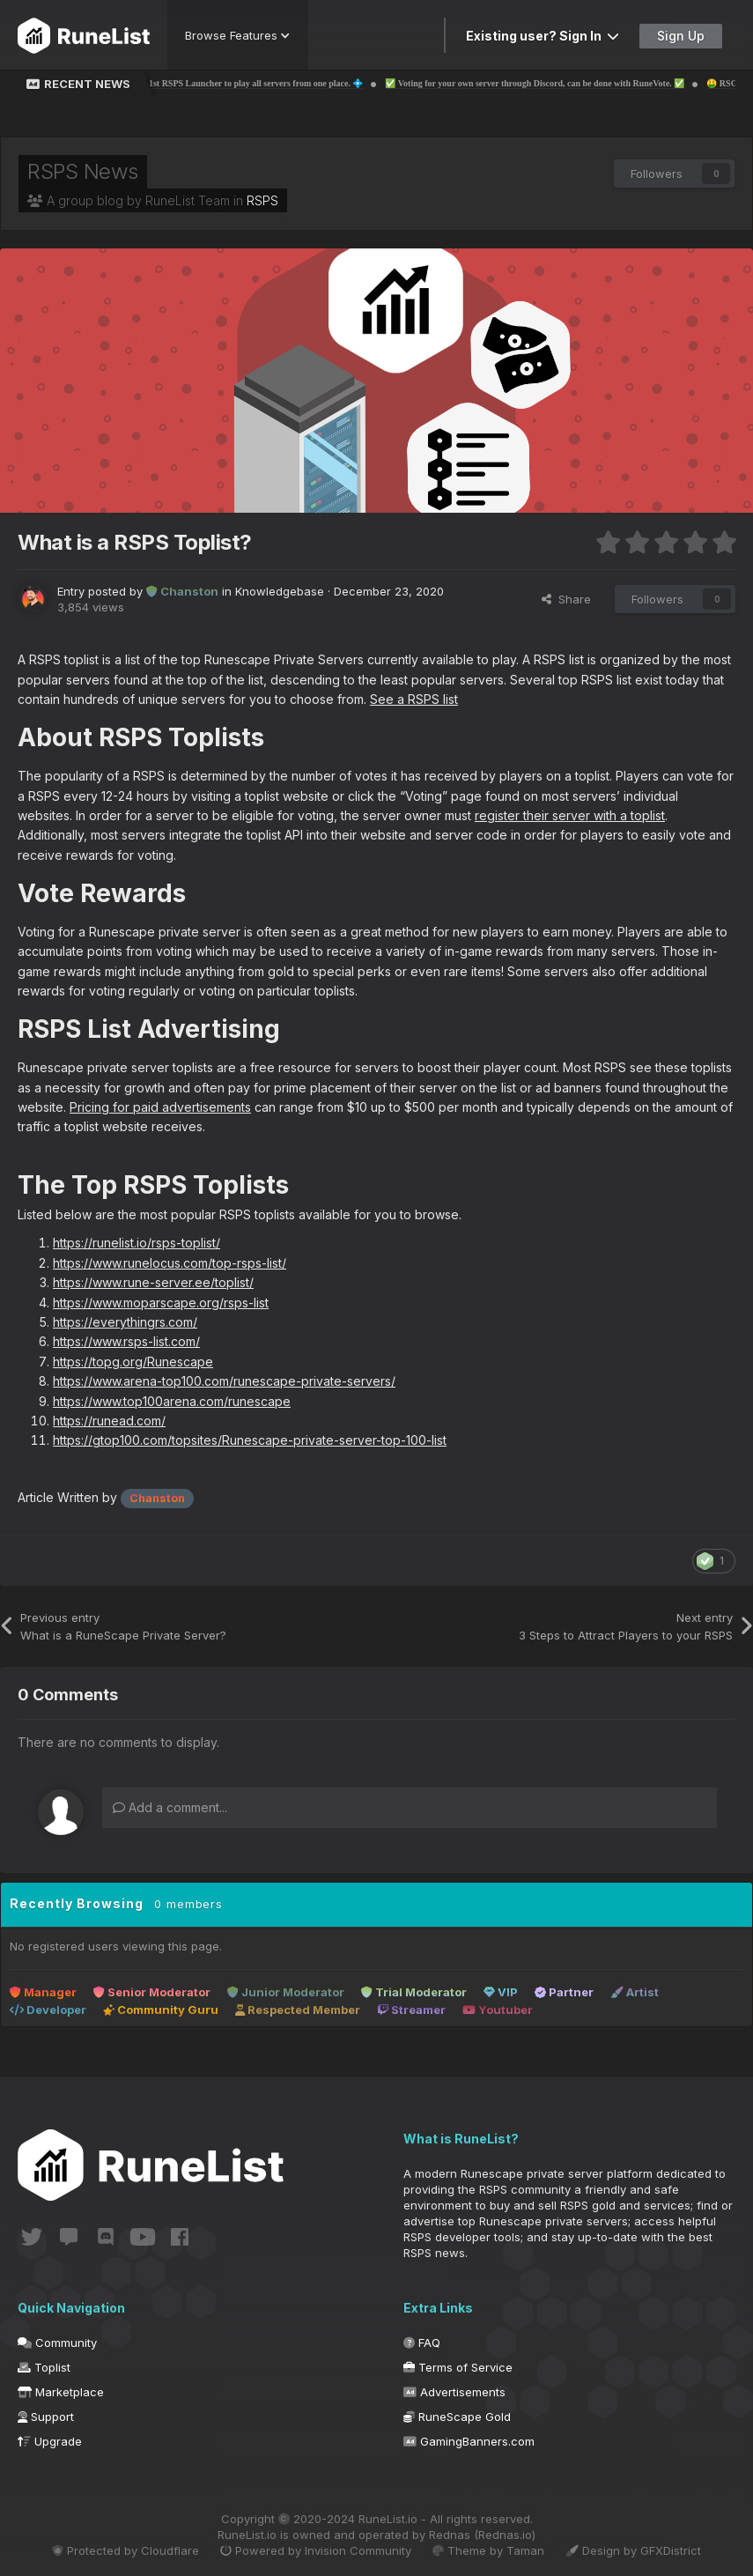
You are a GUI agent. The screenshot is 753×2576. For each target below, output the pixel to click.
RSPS (262, 200)
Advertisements (454, 2392)
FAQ (421, 2342)
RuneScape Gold (457, 2416)
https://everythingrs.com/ (125, 1321)
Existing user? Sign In (542, 35)
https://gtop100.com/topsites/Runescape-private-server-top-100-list (250, 1439)
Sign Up (681, 35)
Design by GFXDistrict (633, 2550)
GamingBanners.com (469, 2441)
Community (57, 2342)
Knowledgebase (279, 591)
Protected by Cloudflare (125, 2550)
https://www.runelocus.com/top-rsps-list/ (169, 1262)
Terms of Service (458, 2367)
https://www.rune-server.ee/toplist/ (153, 1282)
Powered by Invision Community (315, 2550)
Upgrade (50, 2441)
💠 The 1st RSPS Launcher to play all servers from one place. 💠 (302, 83)
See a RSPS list (414, 699)
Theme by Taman (488, 2550)
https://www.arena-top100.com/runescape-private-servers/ (224, 1380)
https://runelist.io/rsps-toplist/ (136, 1242)
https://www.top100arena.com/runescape (172, 1401)
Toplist (44, 2367)
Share (566, 599)
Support (46, 2416)
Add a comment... (170, 1807)
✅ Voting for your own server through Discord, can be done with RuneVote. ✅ (595, 83)
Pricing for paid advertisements (160, 1106)
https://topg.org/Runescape (133, 1361)
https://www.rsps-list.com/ (126, 1341)
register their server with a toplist (570, 815)
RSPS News (82, 171)
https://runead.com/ (109, 1420)
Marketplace (61, 2392)
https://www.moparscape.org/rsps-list (161, 1302)
